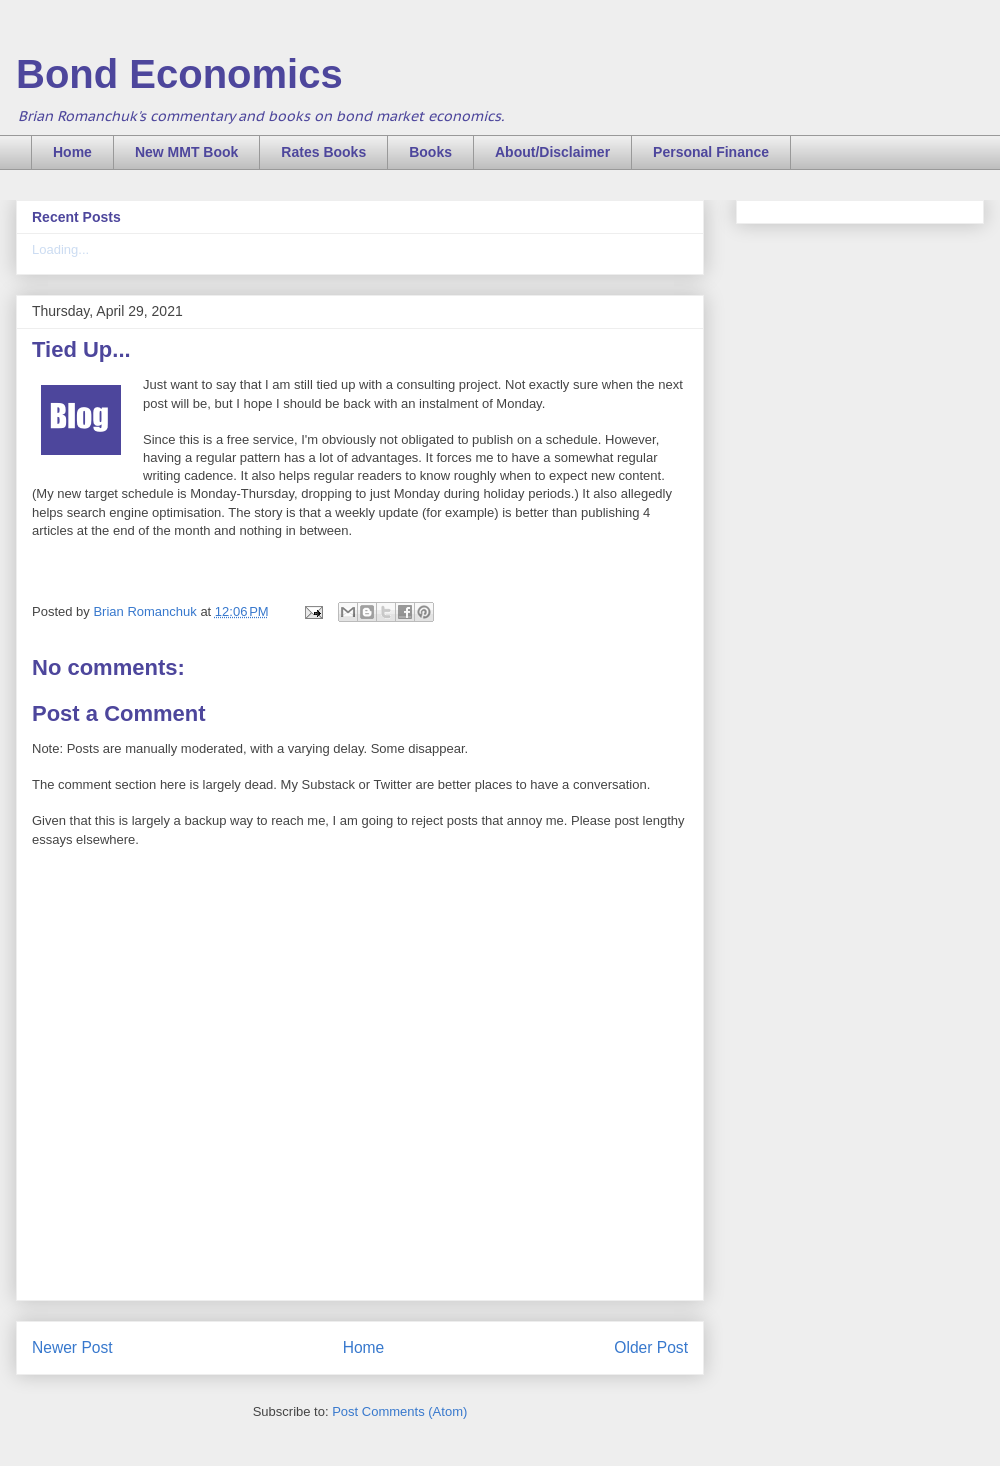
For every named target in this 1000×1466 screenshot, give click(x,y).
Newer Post (72, 1347)
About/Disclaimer (552, 152)
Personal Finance (711, 152)
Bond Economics (179, 74)
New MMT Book (186, 152)
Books (430, 152)
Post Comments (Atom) (399, 1411)
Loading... (60, 249)
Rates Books (323, 152)
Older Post (651, 1347)
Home (72, 152)
